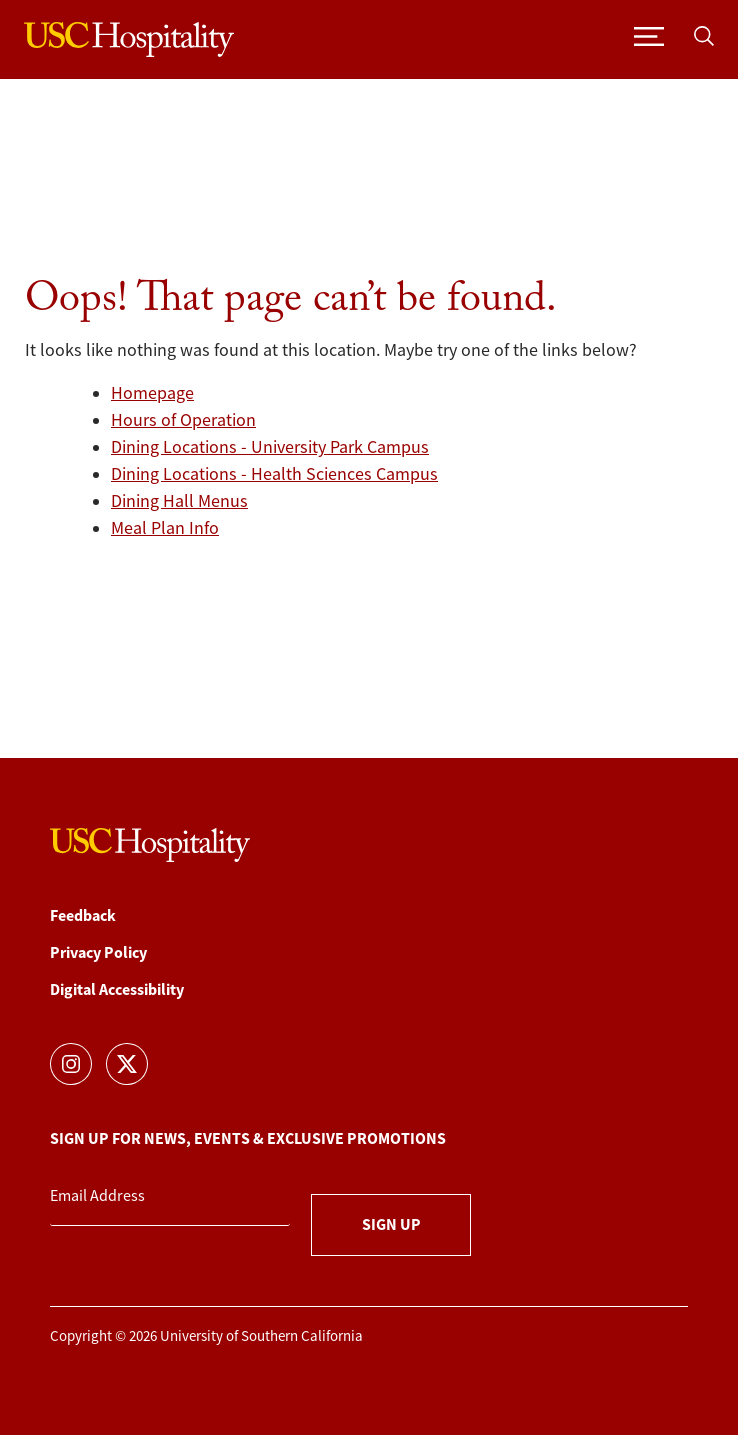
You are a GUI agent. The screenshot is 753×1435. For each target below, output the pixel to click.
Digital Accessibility (117, 989)
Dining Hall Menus (179, 501)
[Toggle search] (704, 34)
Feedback (83, 915)
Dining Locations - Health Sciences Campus (274, 474)
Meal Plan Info (165, 528)
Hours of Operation (183, 420)
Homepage (152, 393)
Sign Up (391, 1224)
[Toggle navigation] (649, 34)
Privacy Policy (98, 952)
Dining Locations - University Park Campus (270, 447)
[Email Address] (170, 1197)
